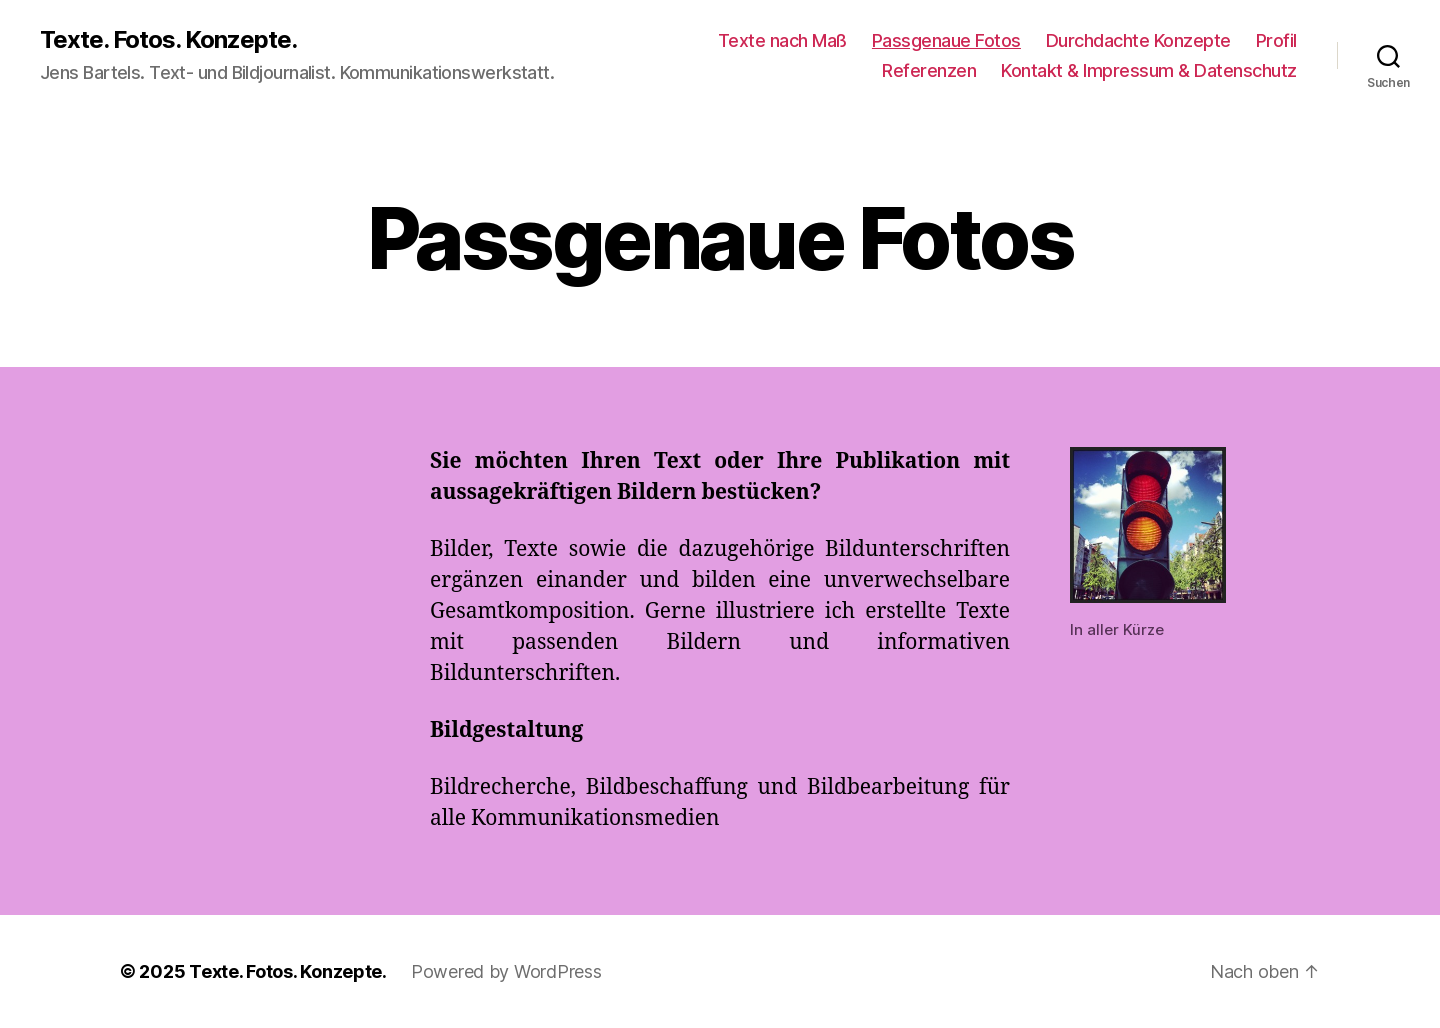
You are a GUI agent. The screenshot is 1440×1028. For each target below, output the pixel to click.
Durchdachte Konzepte (1138, 40)
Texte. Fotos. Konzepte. (168, 40)
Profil (1276, 40)
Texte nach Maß (782, 40)
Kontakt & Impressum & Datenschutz (1149, 70)
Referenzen (929, 70)
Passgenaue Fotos (946, 40)
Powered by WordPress (506, 971)
